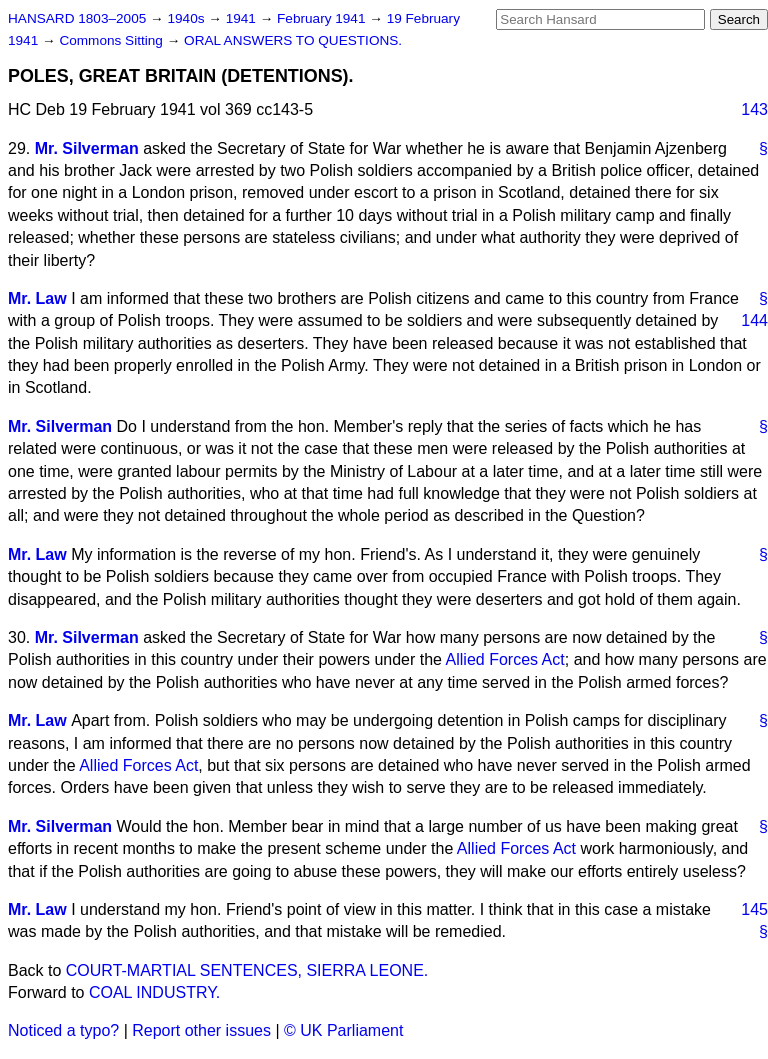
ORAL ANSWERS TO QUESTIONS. (293, 40)
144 (754, 320)
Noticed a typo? (63, 1030)
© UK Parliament (343, 1030)
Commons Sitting (112, 40)
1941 (243, 18)
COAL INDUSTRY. (154, 992)
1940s (187, 18)
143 (754, 109)
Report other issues (201, 1030)
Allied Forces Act (505, 659)
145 (754, 909)
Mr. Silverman (87, 148)
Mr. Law (37, 298)
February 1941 (323, 18)
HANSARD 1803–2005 (77, 18)
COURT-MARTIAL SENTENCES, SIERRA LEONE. (247, 970)
